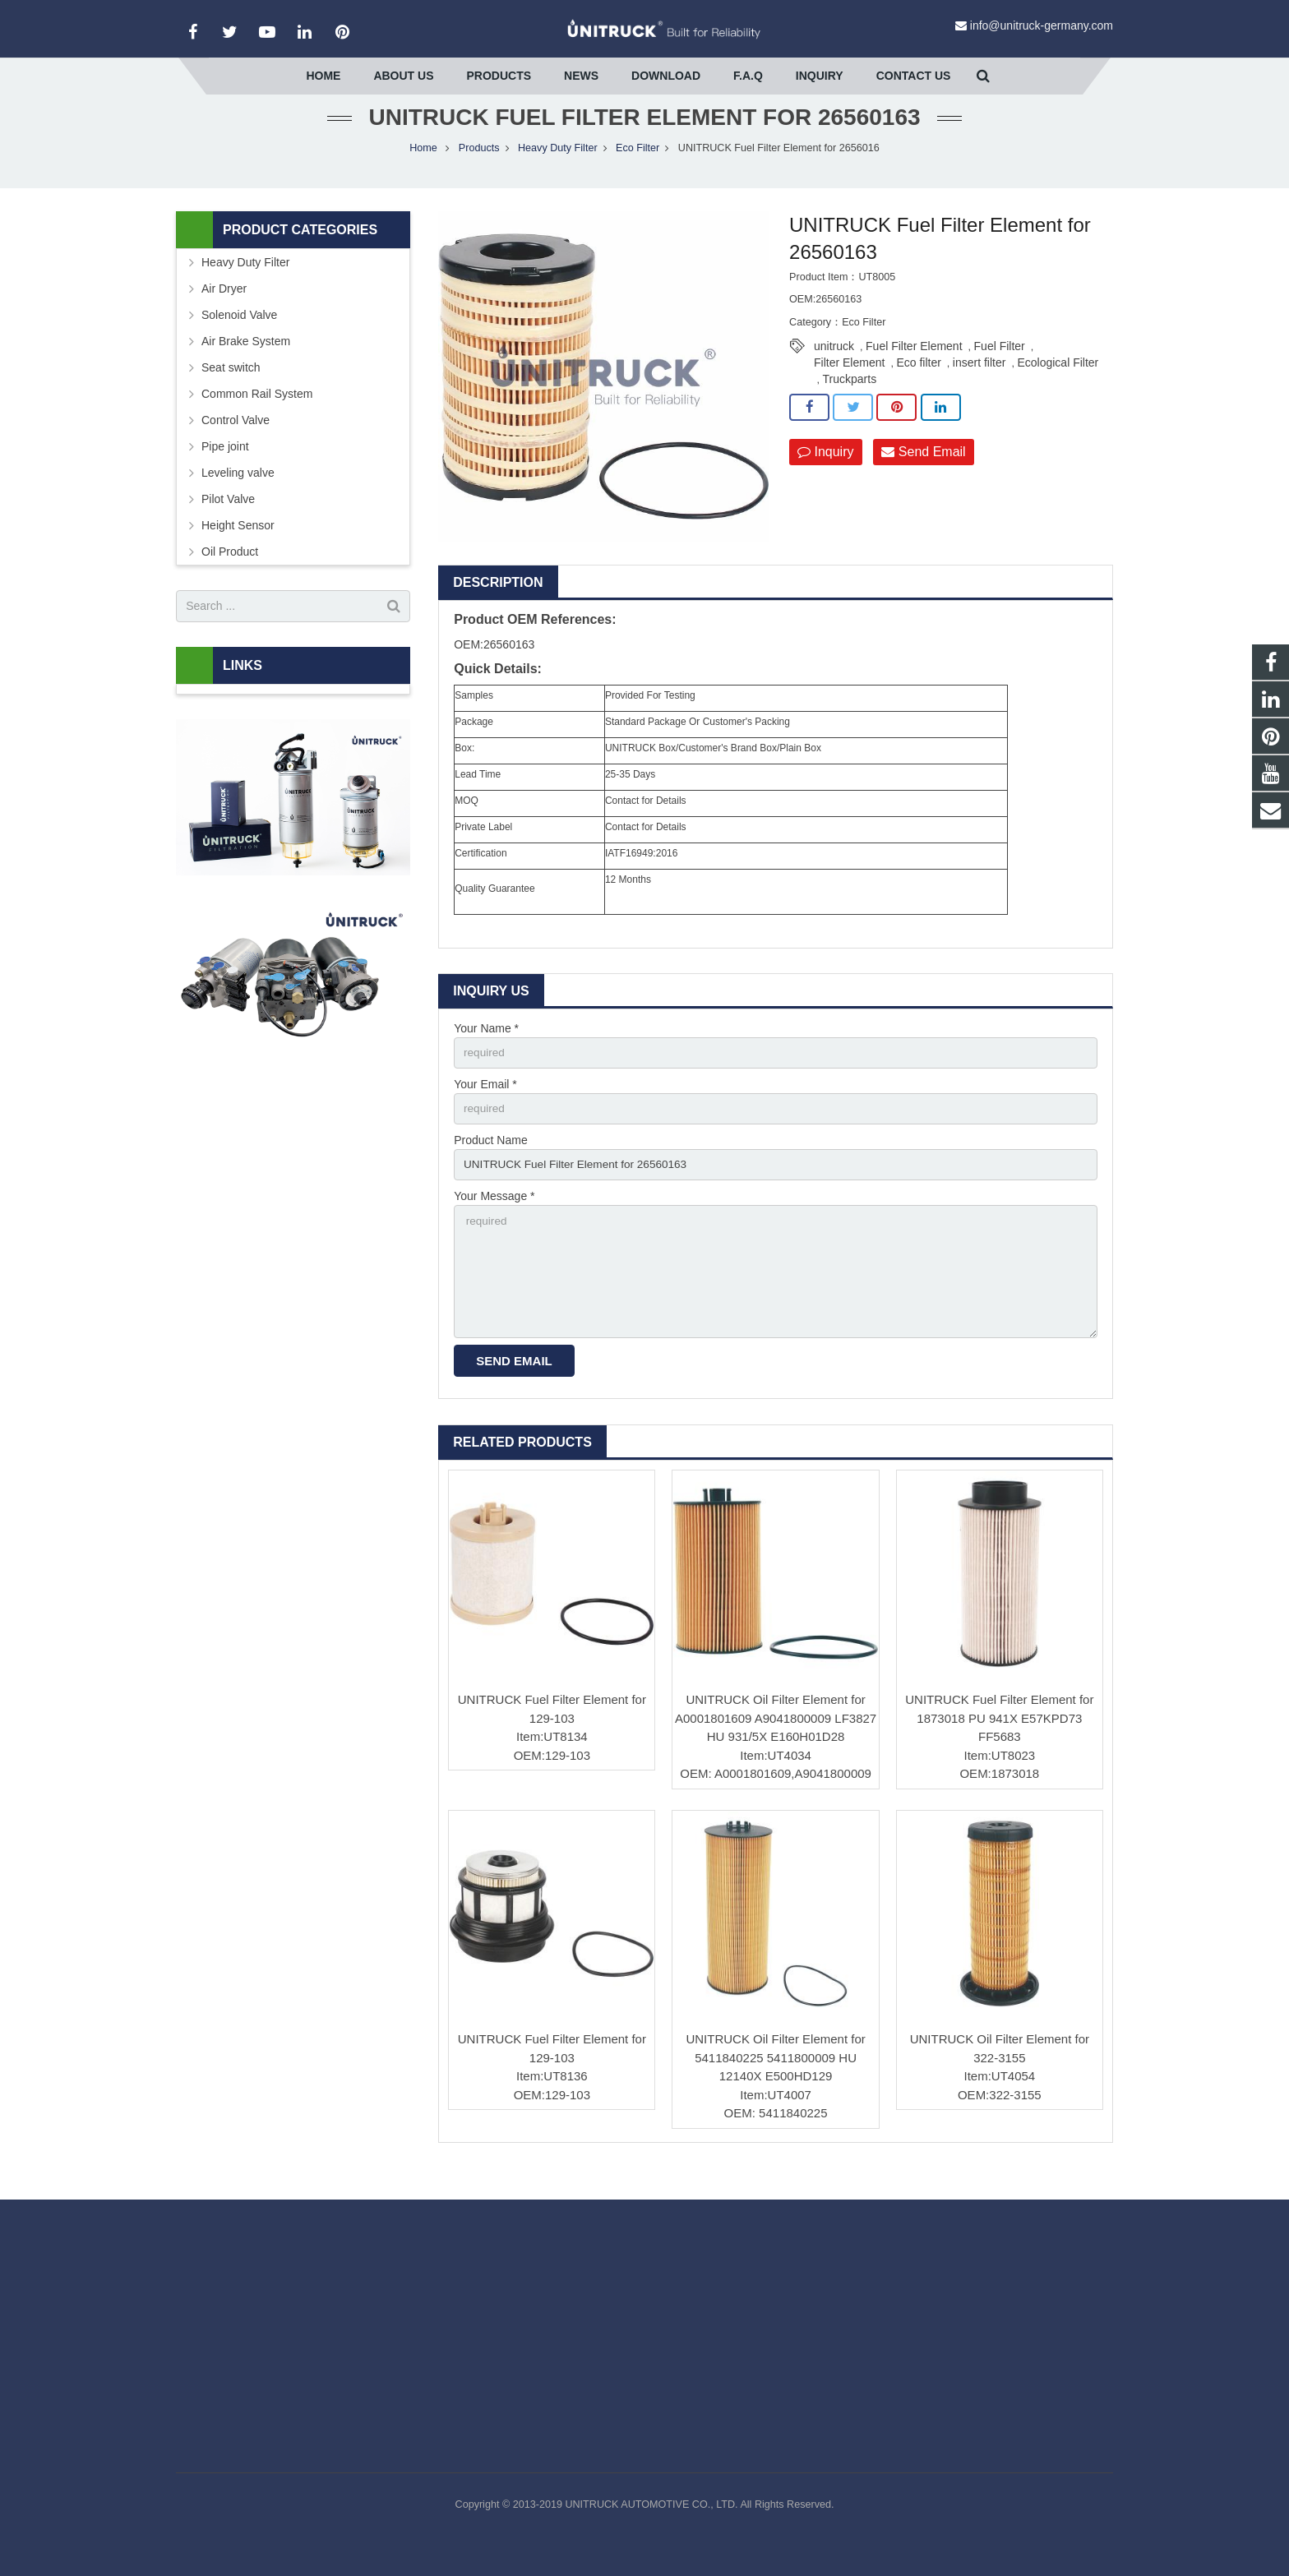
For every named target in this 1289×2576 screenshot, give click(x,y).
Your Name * (486, 1048)
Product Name (490, 1163)
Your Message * (494, 1219)
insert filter (979, 383)
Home (423, 168)
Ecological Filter (1057, 383)
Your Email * (485, 1105)
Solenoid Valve (239, 335)
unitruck (834, 366)
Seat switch (231, 388)
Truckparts (850, 399)
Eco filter (918, 383)
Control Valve (235, 440)
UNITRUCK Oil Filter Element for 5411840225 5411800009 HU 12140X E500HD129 (775, 2086)
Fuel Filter (999, 366)
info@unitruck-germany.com (1041, 25)
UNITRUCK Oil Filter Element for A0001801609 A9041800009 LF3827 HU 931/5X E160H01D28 (775, 1745)
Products (479, 168)
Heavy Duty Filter (558, 168)
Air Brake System (245, 361)
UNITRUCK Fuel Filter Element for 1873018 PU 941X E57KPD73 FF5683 (999, 1745)
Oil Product (229, 572)
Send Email (923, 473)
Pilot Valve (228, 519)
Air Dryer (224, 309)
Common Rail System (256, 414)
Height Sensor (238, 545)
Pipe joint (225, 466)
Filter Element (849, 383)
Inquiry (825, 473)
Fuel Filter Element (914, 366)
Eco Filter (637, 168)
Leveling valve (238, 493)
